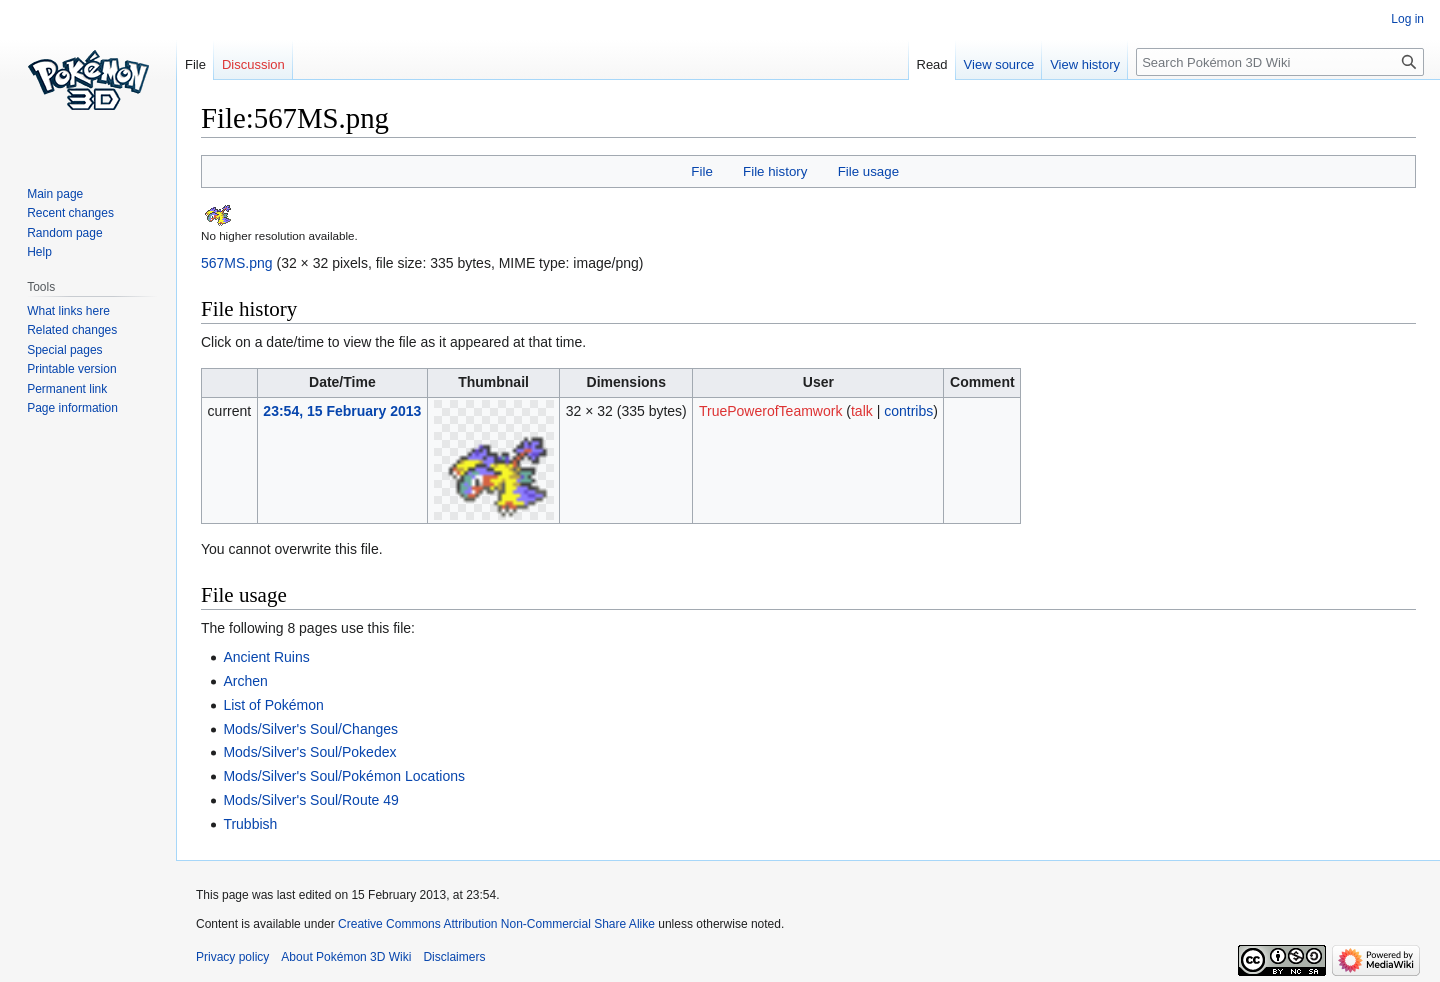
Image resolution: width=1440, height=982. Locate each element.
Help (39, 252)
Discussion (253, 64)
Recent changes (70, 213)
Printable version (71, 369)
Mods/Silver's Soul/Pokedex (309, 752)
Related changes (72, 330)
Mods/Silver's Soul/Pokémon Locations (344, 776)
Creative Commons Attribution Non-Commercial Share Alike (496, 924)
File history (775, 171)
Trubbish (250, 824)
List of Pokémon (273, 705)
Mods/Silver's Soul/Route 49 (310, 800)
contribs (908, 411)
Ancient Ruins (266, 657)
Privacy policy (232, 957)
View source (999, 64)
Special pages (64, 350)
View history (1085, 64)
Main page (55, 194)
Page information (72, 408)
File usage (868, 171)
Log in (1407, 19)
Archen (245, 681)
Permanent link (67, 389)
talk (862, 411)
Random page (64, 233)
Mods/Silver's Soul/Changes (310, 729)
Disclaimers (454, 957)
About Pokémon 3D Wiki (346, 957)
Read (932, 64)
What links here (68, 311)
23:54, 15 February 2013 (342, 411)
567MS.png (237, 263)
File (701, 171)
